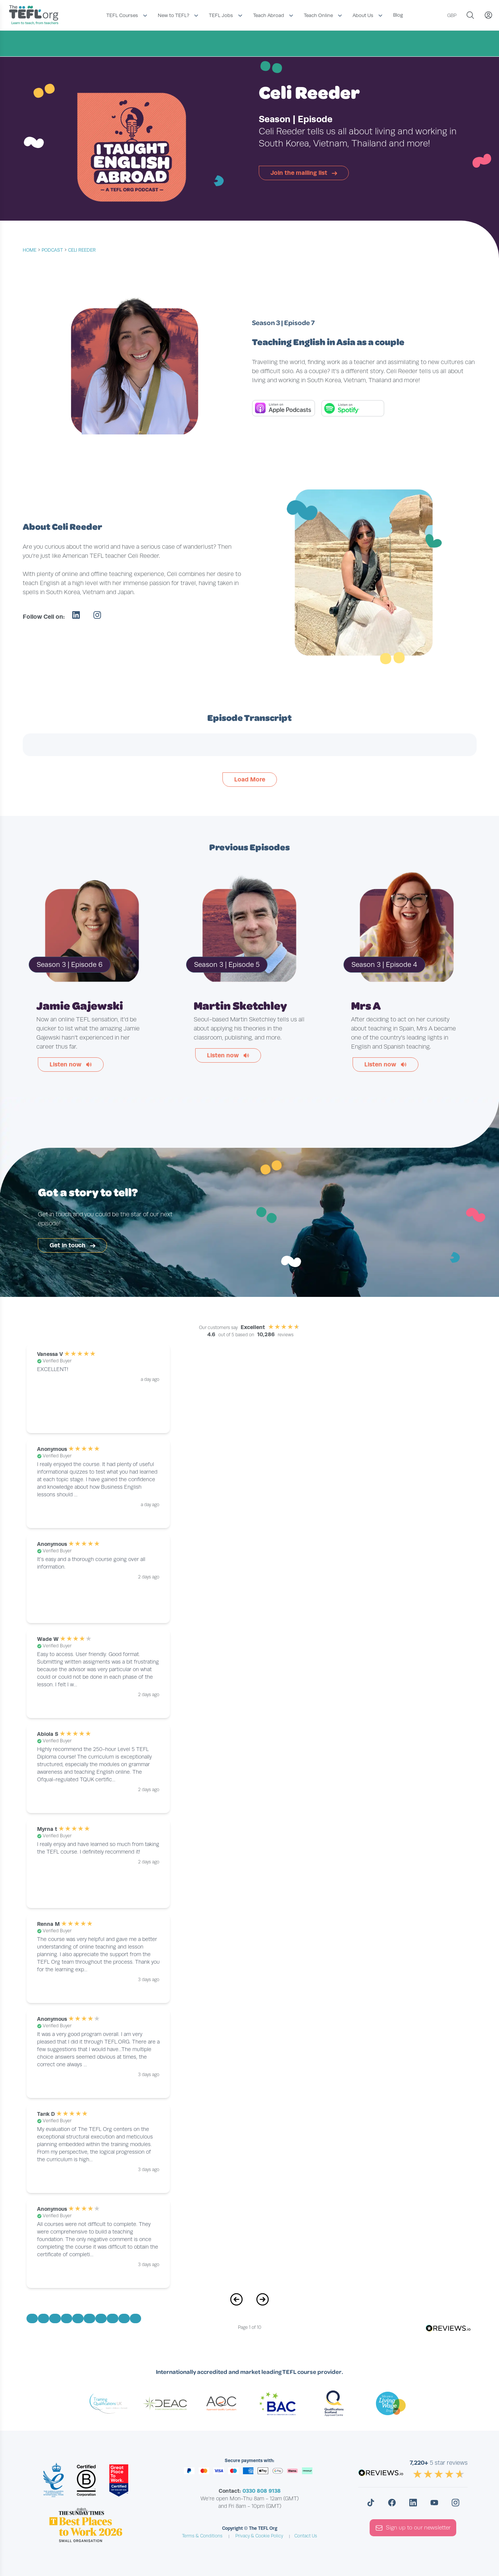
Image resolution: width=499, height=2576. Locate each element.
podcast (52, 250)
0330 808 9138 (262, 2491)
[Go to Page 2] (43, 2318)
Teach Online (318, 15)
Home (29, 250)
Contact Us (305, 2536)
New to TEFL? (173, 15)
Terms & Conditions (202, 2536)
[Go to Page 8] (112, 2318)
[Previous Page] (236, 2303)
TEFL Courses (122, 15)
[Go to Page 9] (124, 2318)
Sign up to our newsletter (413, 2528)
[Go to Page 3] (55, 2318)
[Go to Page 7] (101, 2318)
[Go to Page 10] (135, 2318)
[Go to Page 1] (32, 2318)
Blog (398, 15)
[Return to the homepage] (35, 15)
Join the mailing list (303, 172)
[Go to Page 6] (89, 2318)
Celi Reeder (82, 250)
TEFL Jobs (221, 15)
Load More (249, 779)
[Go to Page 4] (66, 2318)
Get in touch (72, 1245)
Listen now (71, 1064)
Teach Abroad (268, 15)
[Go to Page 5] (78, 2318)
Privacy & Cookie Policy (259, 2536)
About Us (363, 15)
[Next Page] (262, 2303)
